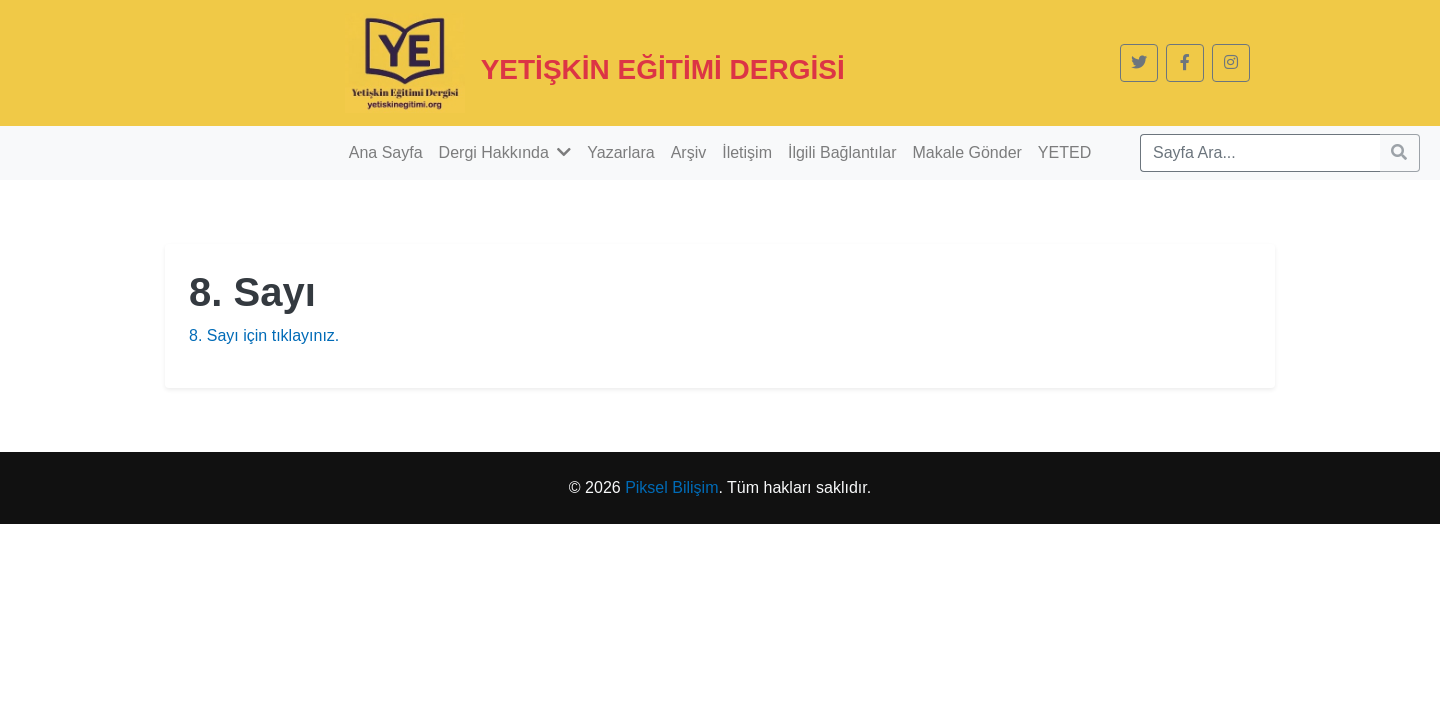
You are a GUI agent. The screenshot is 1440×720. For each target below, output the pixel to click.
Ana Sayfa (386, 152)
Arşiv (689, 152)
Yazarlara (620, 152)
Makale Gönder (966, 152)
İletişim (747, 152)
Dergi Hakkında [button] (505, 152)
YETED (1064, 152)
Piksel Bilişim (671, 487)
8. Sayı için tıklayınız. (264, 335)
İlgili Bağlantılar (842, 152)
